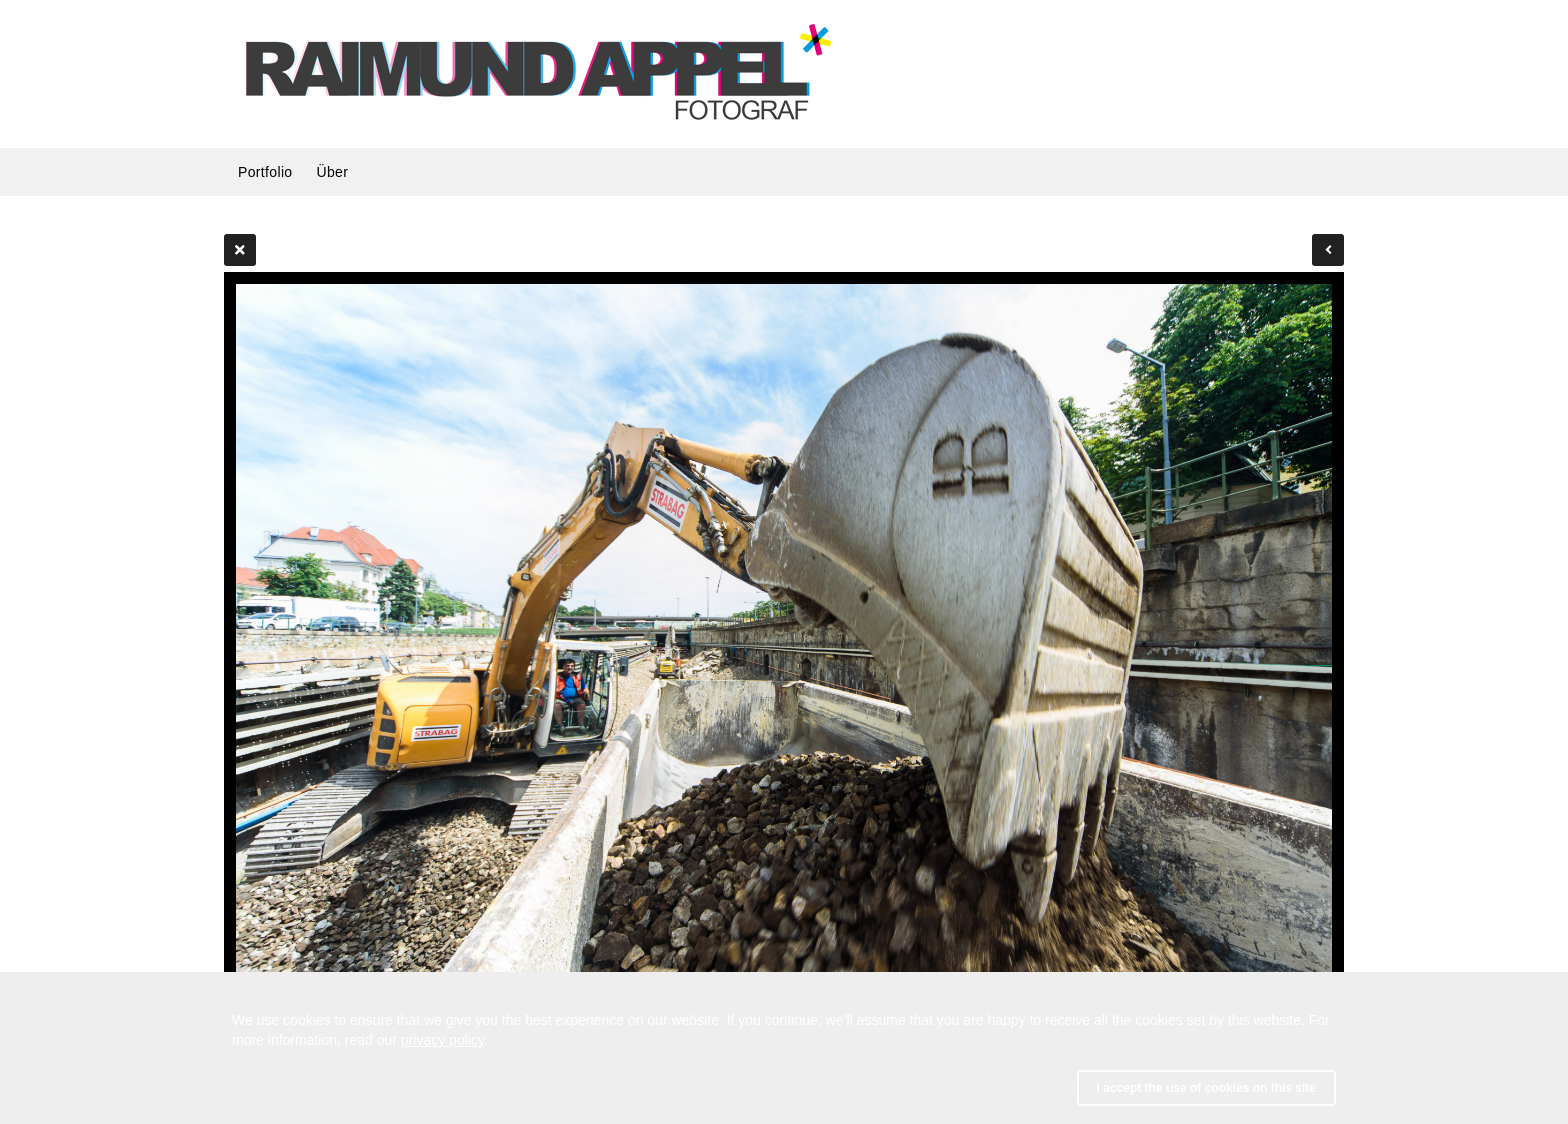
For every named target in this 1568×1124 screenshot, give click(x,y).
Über (333, 172)
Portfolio (265, 172)
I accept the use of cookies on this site (1206, 1088)
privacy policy (442, 1040)
